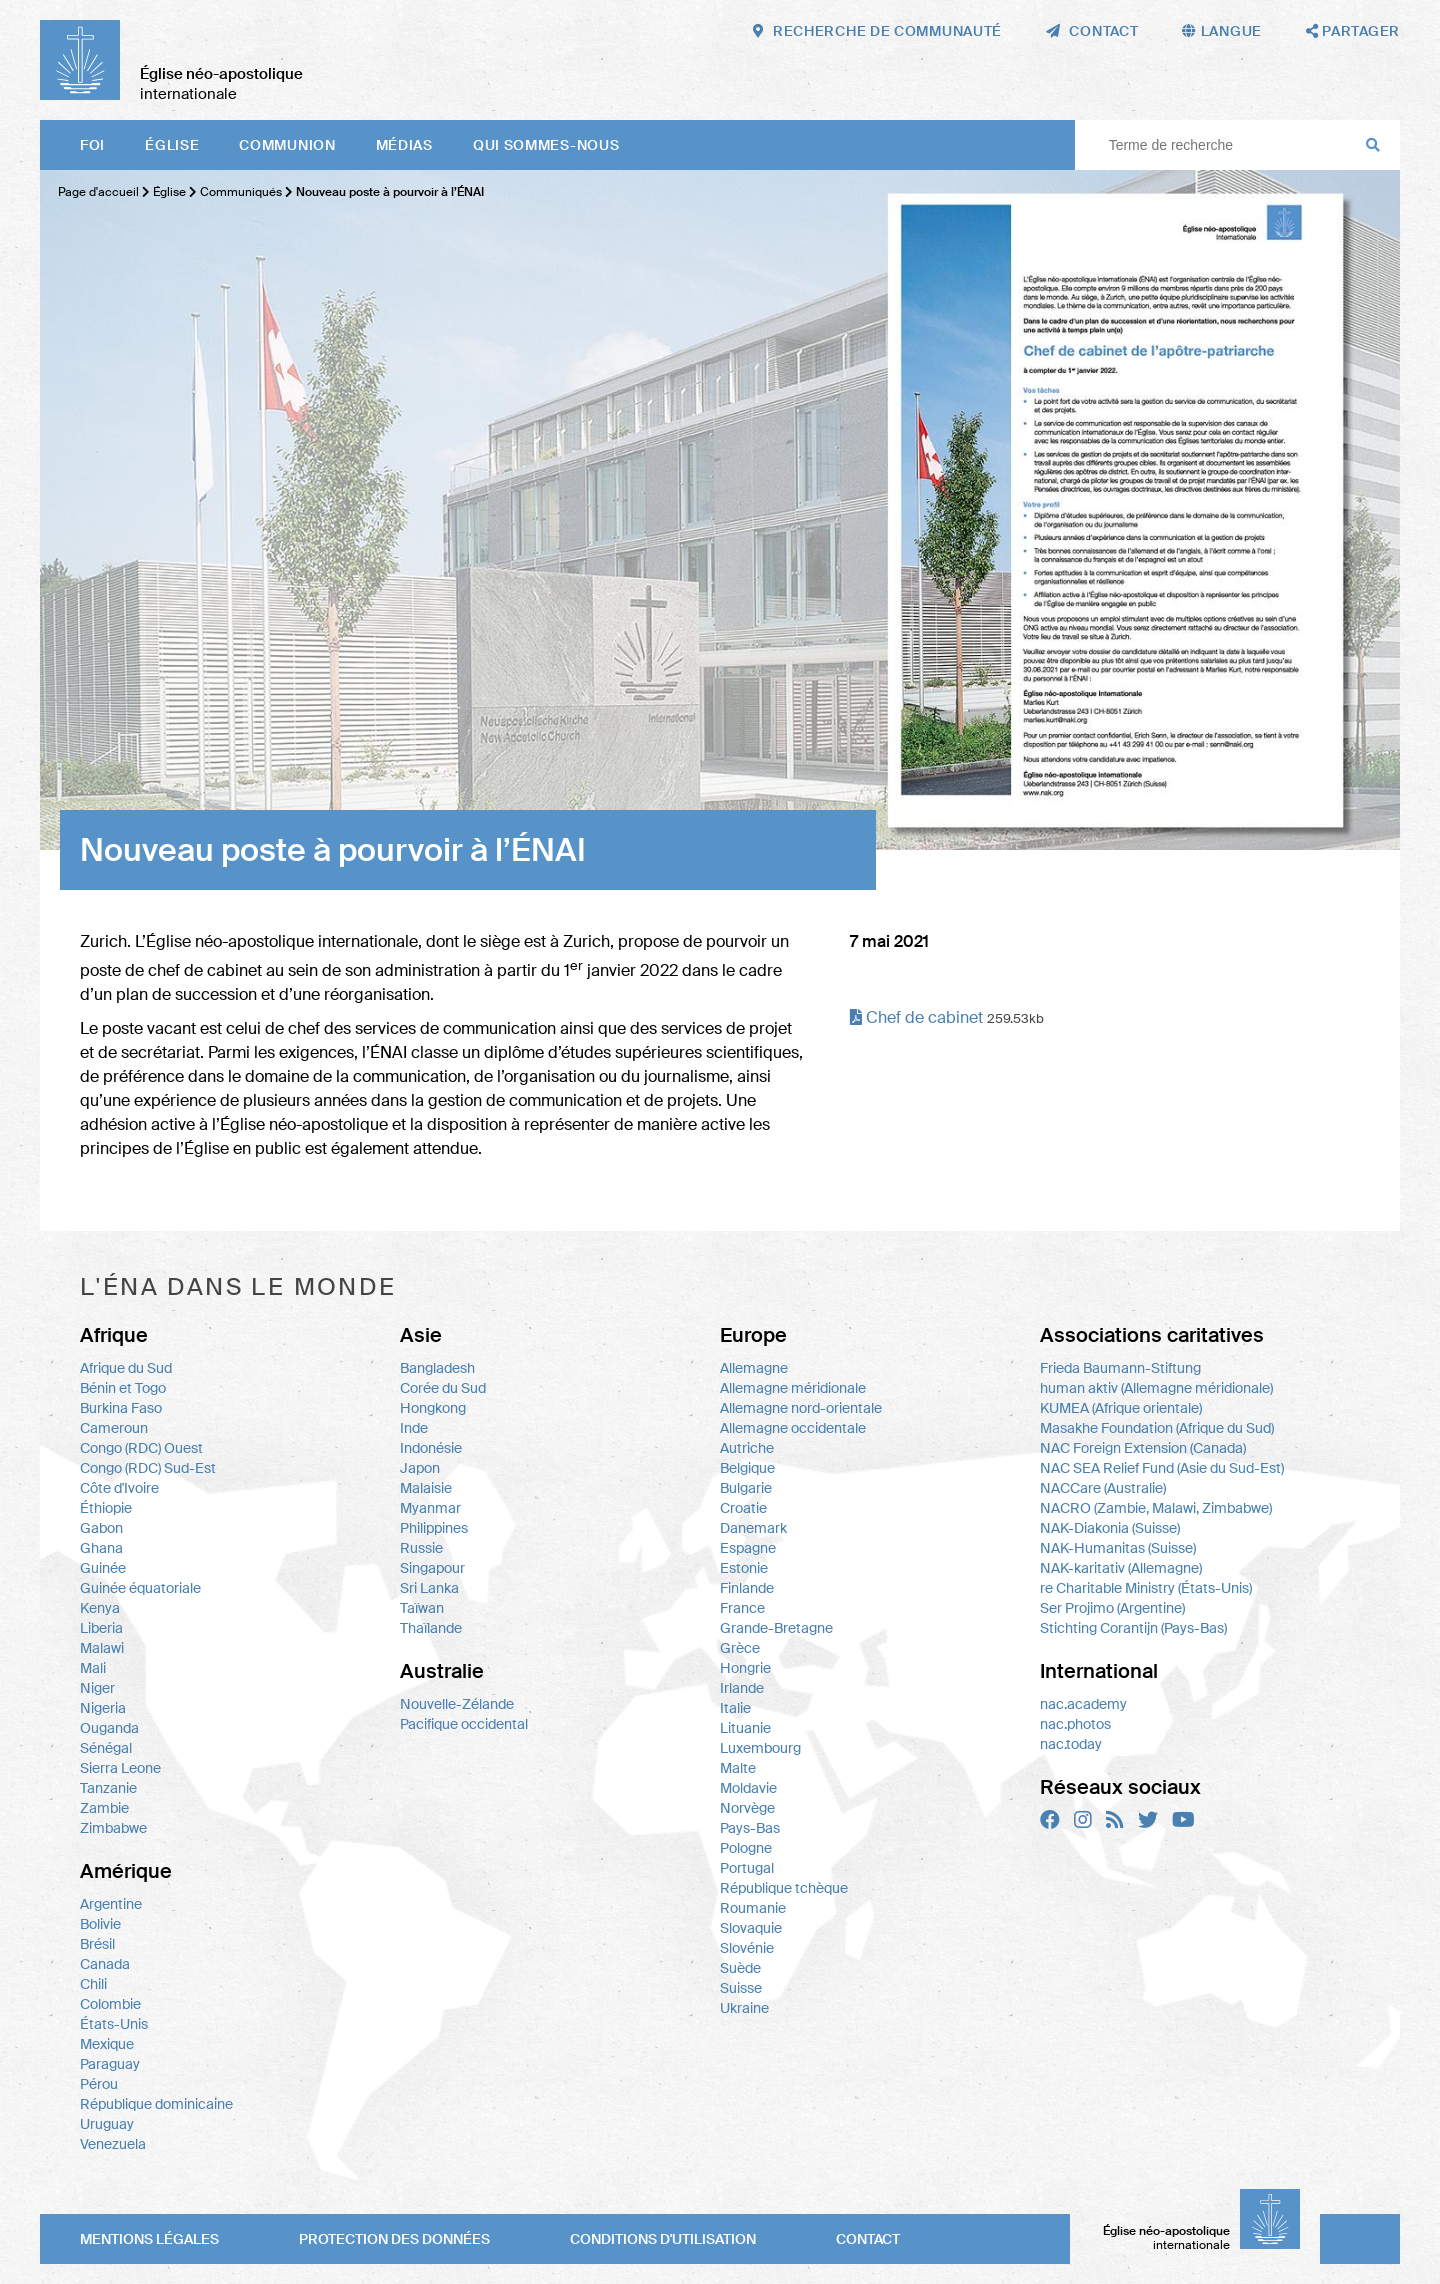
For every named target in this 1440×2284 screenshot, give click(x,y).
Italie (735, 1708)
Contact (868, 2239)
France (742, 1608)
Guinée (103, 1568)
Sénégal (106, 1748)
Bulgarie (746, 1488)
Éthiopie (106, 1508)
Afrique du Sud (126, 1368)
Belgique (747, 1468)
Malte (738, 1768)
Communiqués (242, 192)
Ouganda (109, 1728)
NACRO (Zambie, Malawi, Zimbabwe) (1156, 1508)
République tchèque (784, 1888)
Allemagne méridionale (793, 1388)
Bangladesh (437, 1368)
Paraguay (110, 2064)
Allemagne (754, 1368)
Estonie (744, 1568)
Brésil (97, 1944)
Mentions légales (149, 2239)
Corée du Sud (443, 1388)
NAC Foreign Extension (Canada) (1143, 1448)
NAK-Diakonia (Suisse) (1110, 1528)
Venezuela (113, 2144)
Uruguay (107, 2124)
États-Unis (114, 2024)
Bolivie (100, 1924)
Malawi (102, 1648)
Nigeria (103, 1708)
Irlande (742, 1688)
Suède (740, 1968)
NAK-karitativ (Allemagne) (1121, 1568)
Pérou (99, 2084)
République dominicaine (156, 2104)
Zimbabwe (113, 1828)
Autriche (747, 1448)
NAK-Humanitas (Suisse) (1118, 1548)
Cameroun (114, 1428)
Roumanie (753, 1908)
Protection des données (394, 2239)
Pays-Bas (750, 1828)
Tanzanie (108, 1788)
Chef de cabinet (916, 1017)
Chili (93, 1984)
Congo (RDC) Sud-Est (148, 1468)
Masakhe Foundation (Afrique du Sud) (1157, 1428)
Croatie (743, 1508)
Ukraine (744, 2008)
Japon (420, 1468)
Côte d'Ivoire (119, 1488)
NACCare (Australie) (1103, 1488)
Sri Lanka (429, 1588)
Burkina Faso (121, 1408)
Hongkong (433, 1408)
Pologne (746, 1848)
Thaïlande (431, 1628)
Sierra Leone (120, 1768)
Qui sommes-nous (546, 145)
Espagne (748, 1548)
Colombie (110, 2004)
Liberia (101, 1628)
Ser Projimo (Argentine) (1112, 1608)
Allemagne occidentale (793, 1428)
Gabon (101, 1528)
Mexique (107, 2044)
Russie (421, 1548)
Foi (92, 145)
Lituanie (745, 1728)
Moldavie (748, 1788)
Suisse (741, 1988)
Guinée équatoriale (140, 1588)
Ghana (101, 1548)
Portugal (747, 1868)
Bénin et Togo (123, 1388)
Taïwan (422, 1608)
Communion (287, 145)
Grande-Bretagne (776, 1628)
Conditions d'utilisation (663, 2239)
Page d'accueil (98, 192)
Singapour (432, 1568)
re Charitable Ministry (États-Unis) (1146, 1588)
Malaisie (426, 1488)
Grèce (740, 1648)
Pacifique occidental (464, 1724)
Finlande (747, 1588)
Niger (97, 1688)
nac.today (1071, 1744)
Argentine (111, 1904)
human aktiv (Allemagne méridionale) (1156, 1388)
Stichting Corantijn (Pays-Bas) (1133, 1628)
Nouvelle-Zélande (457, 1704)
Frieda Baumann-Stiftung (1120, 1368)
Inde (414, 1428)
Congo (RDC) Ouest (141, 1448)
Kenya (100, 1608)
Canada (105, 1964)
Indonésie (431, 1448)
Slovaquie (751, 1928)
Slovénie (747, 1948)
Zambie (104, 1808)
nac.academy (1083, 1704)
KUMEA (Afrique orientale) (1121, 1408)
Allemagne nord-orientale (801, 1408)
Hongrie (745, 1668)
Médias (404, 145)
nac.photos (1075, 1724)
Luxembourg (760, 1748)
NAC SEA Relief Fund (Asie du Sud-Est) (1162, 1468)
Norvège (747, 1808)
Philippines (434, 1528)
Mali (93, 1668)
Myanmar (430, 1508)
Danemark (753, 1528)
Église (172, 145)
